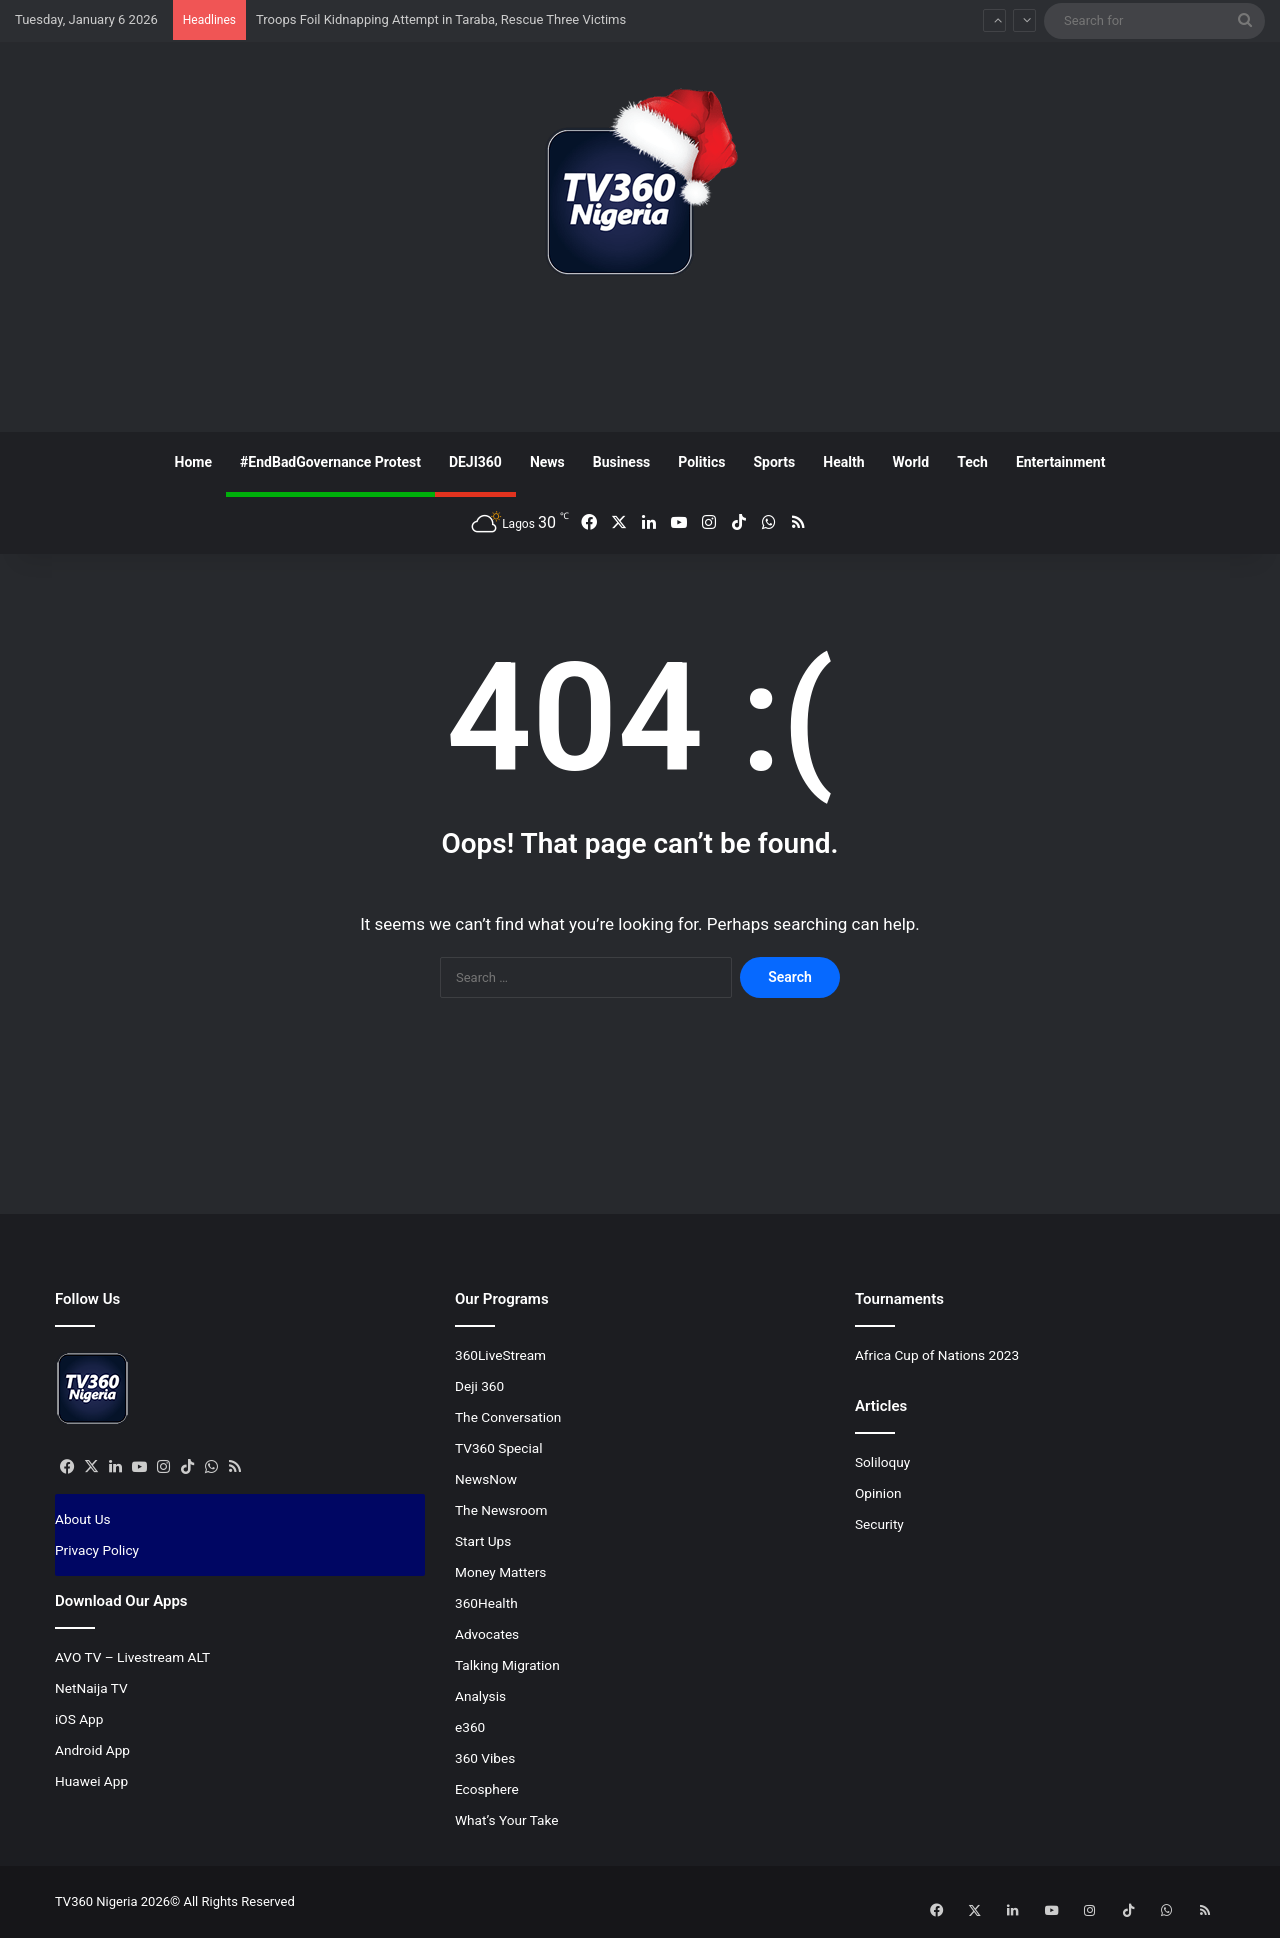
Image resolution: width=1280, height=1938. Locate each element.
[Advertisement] (640, 361)
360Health (486, 1603)
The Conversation (508, 1417)
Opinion (878, 1493)
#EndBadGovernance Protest (330, 462)
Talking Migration (507, 1665)
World (910, 462)
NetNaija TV (91, 1688)
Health (843, 462)
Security (879, 1524)
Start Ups (483, 1541)
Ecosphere (487, 1789)
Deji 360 (479, 1386)
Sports (774, 462)
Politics (701, 462)
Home (193, 462)
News (547, 462)
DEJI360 (475, 462)
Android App (92, 1750)
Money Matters (500, 1572)
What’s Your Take (507, 1820)
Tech (972, 462)
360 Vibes (485, 1758)
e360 (470, 1727)
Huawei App (91, 1781)
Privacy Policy (97, 1550)
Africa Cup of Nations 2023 (937, 1355)
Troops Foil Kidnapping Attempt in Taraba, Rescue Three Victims (441, 19)
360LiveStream (500, 1355)
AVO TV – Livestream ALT (132, 1657)
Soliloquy (882, 1462)
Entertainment (1061, 462)
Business (621, 462)
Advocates (487, 1634)
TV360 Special (499, 1448)
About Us (83, 1519)
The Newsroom (501, 1510)
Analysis (480, 1696)
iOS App (79, 1719)
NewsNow (486, 1479)
